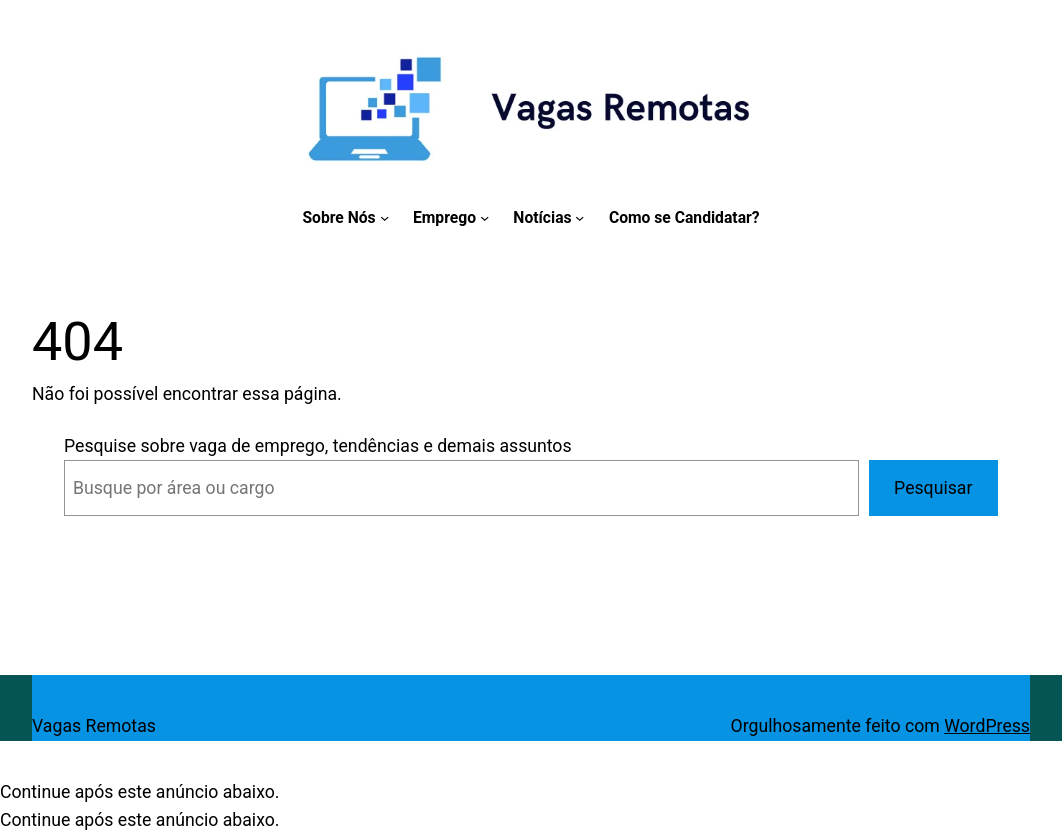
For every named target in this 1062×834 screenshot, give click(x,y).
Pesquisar (933, 488)
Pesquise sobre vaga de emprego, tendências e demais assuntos (318, 446)
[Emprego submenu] (484, 217)
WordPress (987, 726)
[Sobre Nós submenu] (384, 217)
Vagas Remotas (94, 726)
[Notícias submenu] (579, 217)
